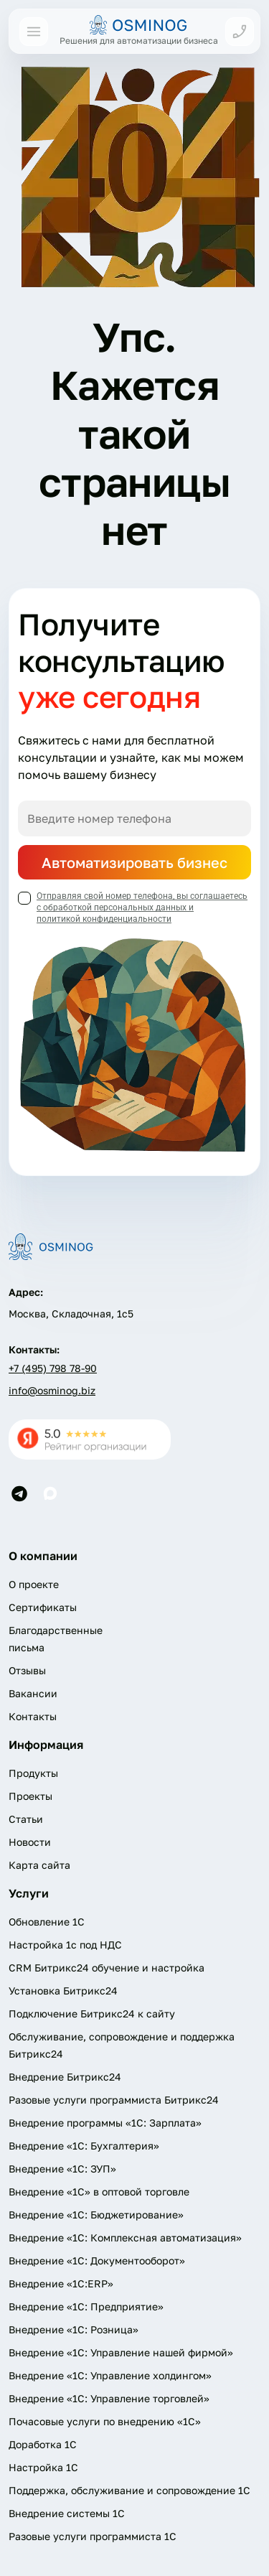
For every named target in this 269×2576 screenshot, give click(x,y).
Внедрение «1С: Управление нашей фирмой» (121, 2352)
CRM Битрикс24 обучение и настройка (106, 1967)
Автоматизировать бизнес (134, 862)
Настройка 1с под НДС (65, 1944)
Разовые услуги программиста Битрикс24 (114, 2100)
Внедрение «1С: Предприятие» (86, 2306)
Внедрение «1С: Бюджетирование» (96, 2214)
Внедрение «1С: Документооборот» (97, 2260)
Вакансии (33, 1693)
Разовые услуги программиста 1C (92, 2536)
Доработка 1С (43, 2444)
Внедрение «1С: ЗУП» (62, 2168)
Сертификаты (43, 1607)
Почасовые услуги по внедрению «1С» (105, 2421)
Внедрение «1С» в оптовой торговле (99, 2191)
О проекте (34, 1584)
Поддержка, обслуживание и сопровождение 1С (129, 2490)
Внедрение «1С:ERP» (61, 2283)
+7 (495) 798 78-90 (53, 1368)
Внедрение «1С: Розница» (73, 2329)
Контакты (33, 1716)
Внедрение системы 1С (67, 2513)
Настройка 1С (43, 2467)
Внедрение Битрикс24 (65, 2077)
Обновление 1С (47, 1921)
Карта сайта (39, 1865)
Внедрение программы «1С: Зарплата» (105, 2123)
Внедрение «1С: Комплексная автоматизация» (125, 2237)
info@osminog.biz (52, 1390)
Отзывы (27, 1670)
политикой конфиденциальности (104, 919)
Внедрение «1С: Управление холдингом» (110, 2375)
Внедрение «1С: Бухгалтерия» (84, 2145)
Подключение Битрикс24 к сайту (92, 2013)
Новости (30, 1842)
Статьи (26, 1819)
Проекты (30, 1796)
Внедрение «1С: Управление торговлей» (109, 2398)
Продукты (33, 1773)
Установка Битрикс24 (63, 1990)
